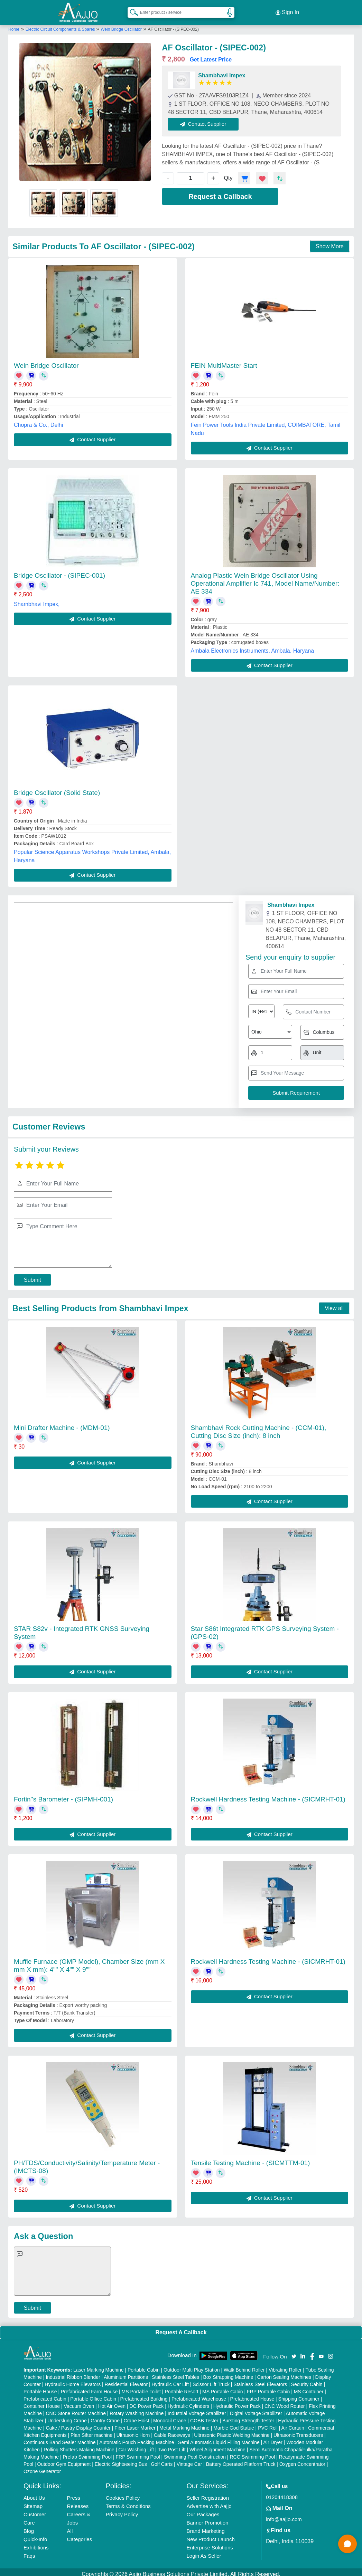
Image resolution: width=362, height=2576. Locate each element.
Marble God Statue (233, 2423)
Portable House (40, 2387)
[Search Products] (131, 10)
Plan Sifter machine (91, 2431)
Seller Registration (208, 2494)
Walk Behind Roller (244, 2365)
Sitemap (33, 2502)
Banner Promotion (208, 2518)
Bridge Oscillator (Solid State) (57, 788)
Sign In (287, 10)
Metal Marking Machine (184, 2423)
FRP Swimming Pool (137, 2452)
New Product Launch (211, 2535)
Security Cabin (307, 2380)
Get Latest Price (210, 55)
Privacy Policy (122, 2510)
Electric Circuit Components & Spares (61, 25)
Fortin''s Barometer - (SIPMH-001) (63, 1795)
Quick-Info (35, 2535)
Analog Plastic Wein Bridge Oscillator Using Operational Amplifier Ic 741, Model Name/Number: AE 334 (265, 579)
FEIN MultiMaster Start (224, 361)
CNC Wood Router (284, 2402)
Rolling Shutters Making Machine (79, 2445)
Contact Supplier (208, 120)
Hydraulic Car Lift (170, 2380)
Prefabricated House (252, 2394)
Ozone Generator (42, 2467)
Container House (42, 2402)
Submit (32, 1276)
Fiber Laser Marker (134, 2423)
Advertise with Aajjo (209, 2502)
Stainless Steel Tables (175, 2373)
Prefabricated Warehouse (198, 2394)
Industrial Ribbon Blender (73, 2373)
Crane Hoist (136, 2416)
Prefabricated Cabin (45, 2394)
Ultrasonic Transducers (298, 2431)
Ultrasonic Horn (133, 2431)
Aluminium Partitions (126, 2373)
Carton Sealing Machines (284, 2373)
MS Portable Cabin (222, 2387)
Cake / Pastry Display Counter (78, 2423)
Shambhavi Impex (221, 71)
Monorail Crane (169, 2416)
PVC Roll (268, 2423)
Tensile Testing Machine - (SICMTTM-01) (250, 2158)
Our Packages (203, 2510)
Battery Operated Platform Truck (241, 2460)
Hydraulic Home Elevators (73, 2380)
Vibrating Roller (285, 2365)
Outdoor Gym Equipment (64, 2460)
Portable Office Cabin (93, 2394)
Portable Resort (181, 2387)
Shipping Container (298, 2394)
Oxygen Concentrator (302, 2460)
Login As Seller (204, 2552)
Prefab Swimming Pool (87, 2452)
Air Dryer (272, 2438)
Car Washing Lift (136, 2445)
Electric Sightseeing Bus (121, 2460)
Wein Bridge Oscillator (121, 25)
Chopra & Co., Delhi (38, 421)
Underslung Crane (67, 2416)
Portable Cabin (144, 2365)
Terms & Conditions (128, 2502)
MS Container (309, 2387)
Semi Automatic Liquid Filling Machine (219, 2438)
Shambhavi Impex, (37, 600)
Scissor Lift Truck (211, 2380)
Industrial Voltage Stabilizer (197, 2409)
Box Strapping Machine (228, 2373)
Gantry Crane (105, 2416)
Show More (330, 242)
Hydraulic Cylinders (189, 2402)
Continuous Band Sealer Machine (60, 2438)
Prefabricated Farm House (89, 2387)
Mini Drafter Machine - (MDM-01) (62, 1423)
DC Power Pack (146, 2402)
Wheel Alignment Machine (217, 2445)
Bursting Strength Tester (248, 2416)
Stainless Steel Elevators (260, 2380)
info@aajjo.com (284, 2515)
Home (13, 25)
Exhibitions (36, 2543)
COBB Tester (204, 2416)
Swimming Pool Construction (195, 2452)
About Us (34, 2494)
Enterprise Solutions (210, 2543)
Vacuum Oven (79, 2402)
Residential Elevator (126, 2380)
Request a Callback (220, 192)
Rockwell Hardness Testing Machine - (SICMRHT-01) (268, 1795)
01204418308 (282, 2493)
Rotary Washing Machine (137, 2409)
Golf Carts (162, 2460)
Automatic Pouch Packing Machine (136, 2438)
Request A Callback (180, 2329)
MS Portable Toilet (141, 2387)
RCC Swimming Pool (252, 2452)
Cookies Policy (123, 2494)
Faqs (29, 2552)
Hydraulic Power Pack (237, 2402)
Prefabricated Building (143, 2394)
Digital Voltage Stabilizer (256, 2409)
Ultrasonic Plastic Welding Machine (231, 2431)
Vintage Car (189, 2460)
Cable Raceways (172, 2431)
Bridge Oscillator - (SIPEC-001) (59, 571)
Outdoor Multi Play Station (192, 2365)
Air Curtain (292, 2423)
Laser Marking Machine (98, 2365)
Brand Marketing (206, 2527)
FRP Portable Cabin (268, 2387)
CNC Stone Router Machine (76, 2409)
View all (334, 1304)
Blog (29, 2527)
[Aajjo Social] (293, 2352)
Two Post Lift (171, 2445)
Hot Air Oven (112, 2402)
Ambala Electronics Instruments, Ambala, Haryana (252, 647)
